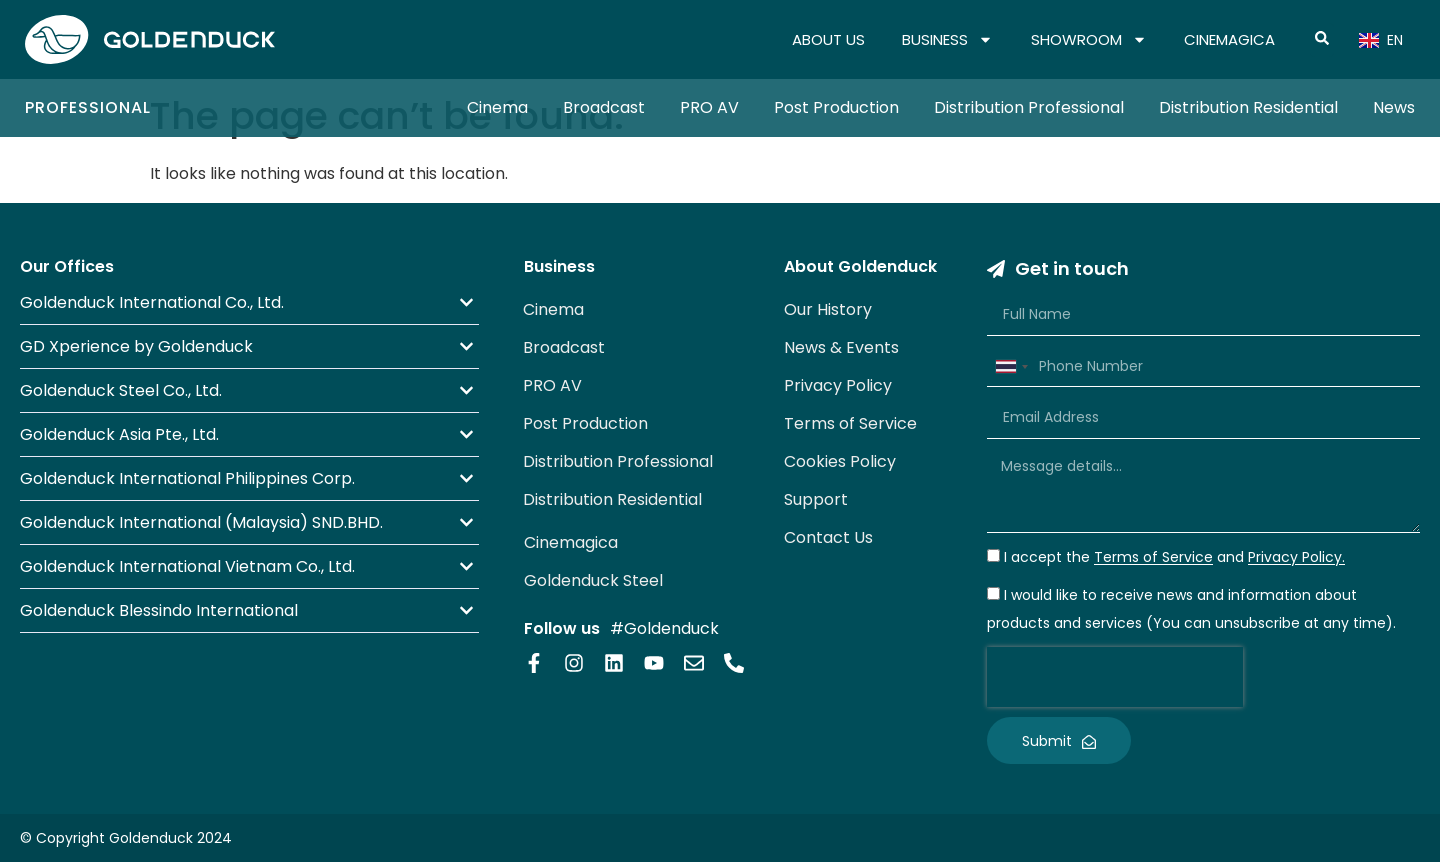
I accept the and (1174, 558)
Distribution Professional (1029, 107)
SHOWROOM (1089, 40)
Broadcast (604, 107)
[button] (249, 302)
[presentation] (1115, 677)
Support (816, 499)
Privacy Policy (838, 385)
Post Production (836, 107)
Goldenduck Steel (593, 580)
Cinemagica (571, 542)
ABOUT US (828, 39)
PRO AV (709, 107)
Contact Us (828, 537)
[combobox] (1011, 367)
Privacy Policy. (1296, 558)
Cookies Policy (840, 461)
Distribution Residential (1248, 107)
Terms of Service (850, 423)
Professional (88, 107)
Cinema (497, 107)
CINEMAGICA (1229, 39)
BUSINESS (947, 40)
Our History (828, 309)
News (1394, 107)
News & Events (841, 347)
